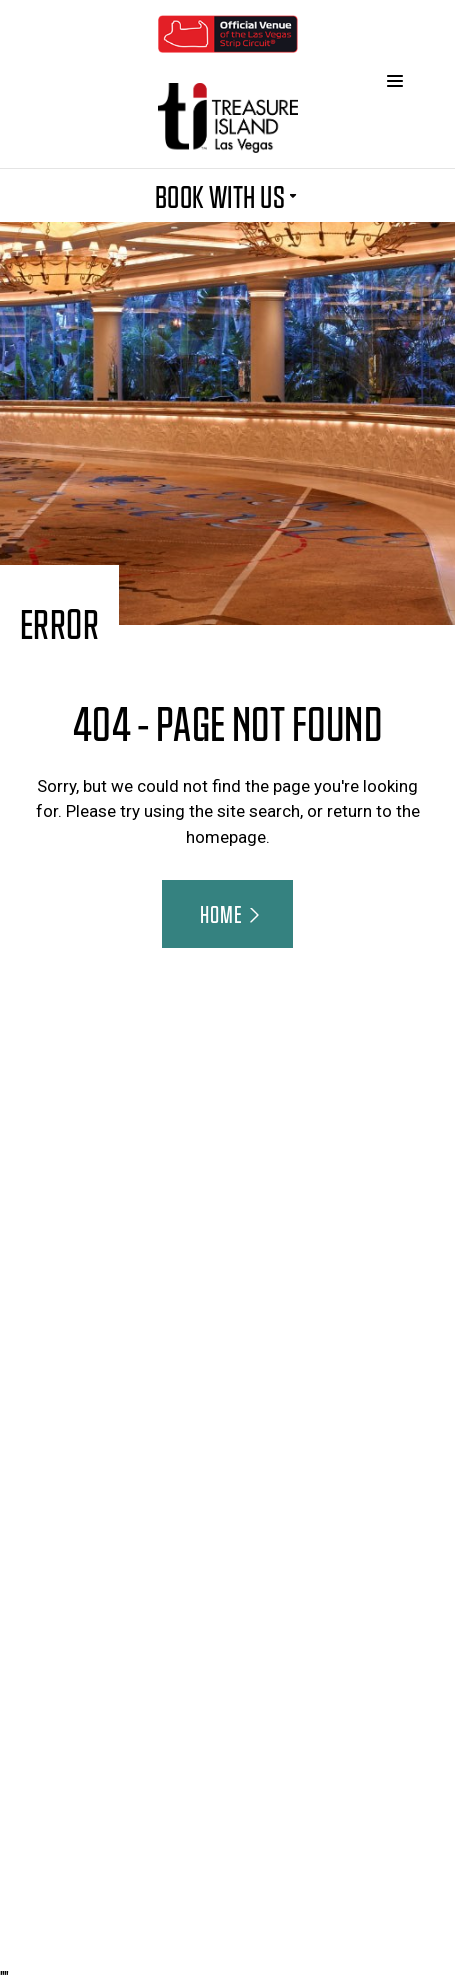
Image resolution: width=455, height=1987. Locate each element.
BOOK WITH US (228, 195)
